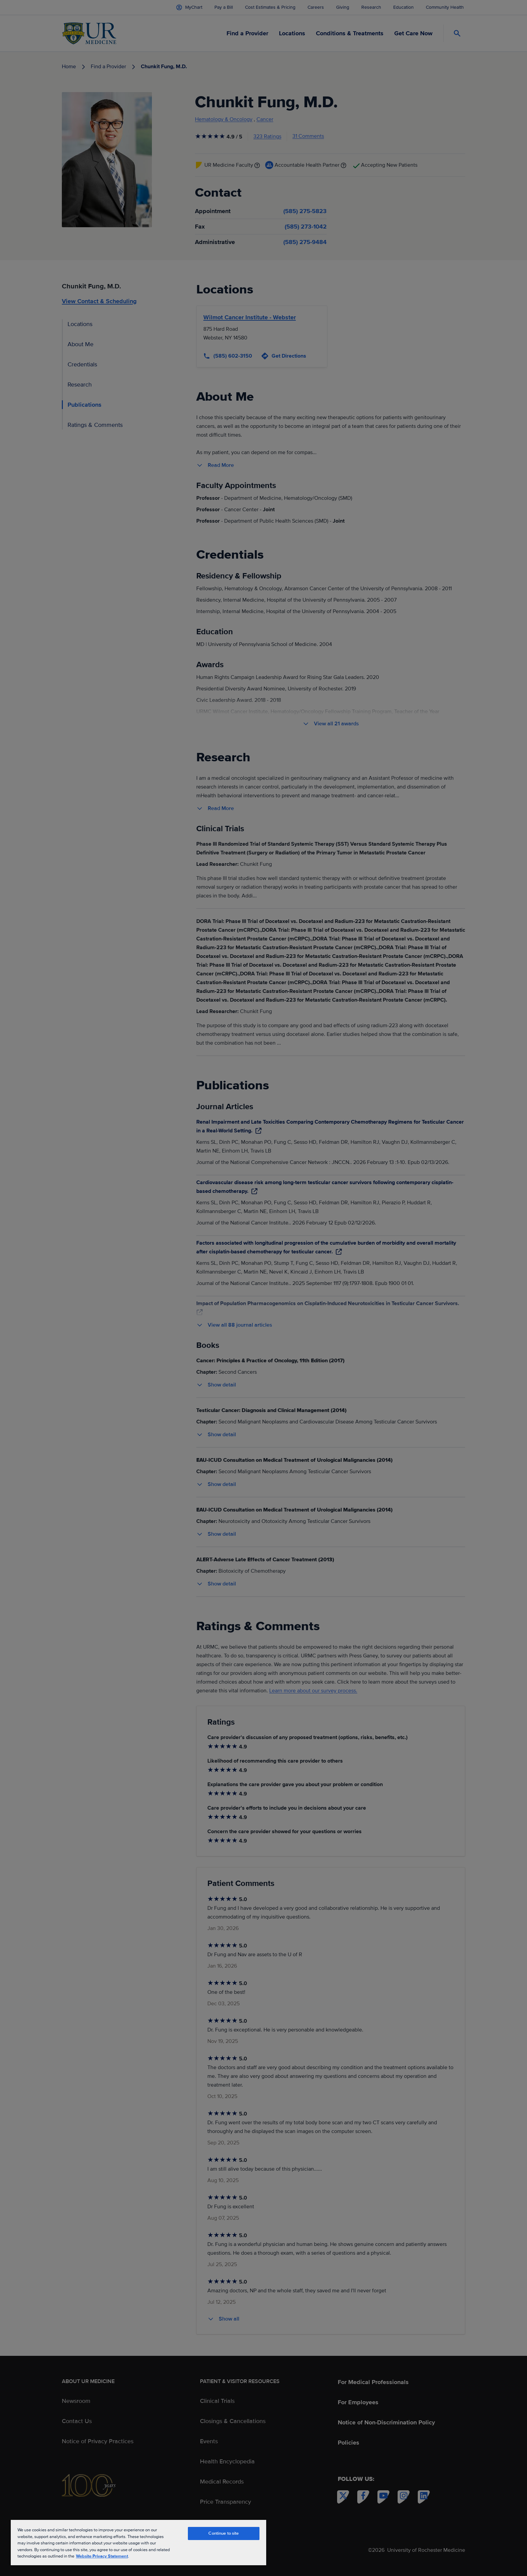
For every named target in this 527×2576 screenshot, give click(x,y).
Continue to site (223, 2533)
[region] (138, 2542)
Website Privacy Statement (102, 2556)
